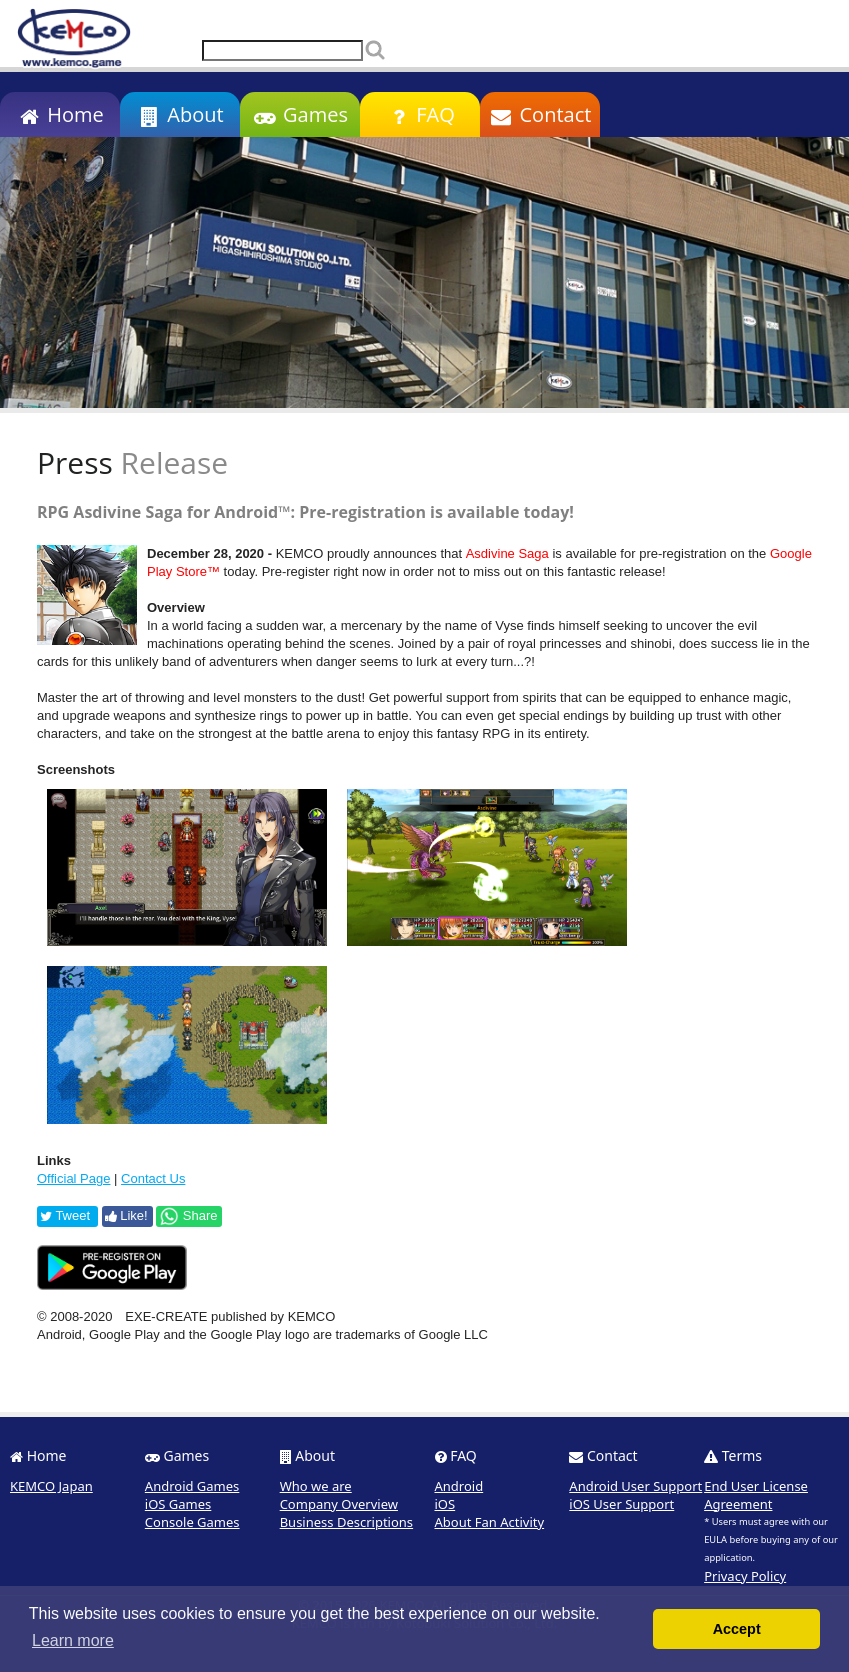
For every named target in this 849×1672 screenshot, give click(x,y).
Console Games (192, 1522)
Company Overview (339, 1504)
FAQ (419, 114)
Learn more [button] (73, 1640)
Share (188, 1216)
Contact (540, 114)
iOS (445, 1504)
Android (459, 1486)
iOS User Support (621, 1504)
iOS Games (178, 1504)
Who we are (316, 1486)
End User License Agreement (756, 1495)
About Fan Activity (490, 1522)
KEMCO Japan (51, 1486)
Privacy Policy (745, 1576)
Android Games (192, 1486)
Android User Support (635, 1486)
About (179, 114)
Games (300, 114)
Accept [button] (737, 1629)
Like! (126, 1215)
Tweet (65, 1215)
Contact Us (153, 1178)
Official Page (73, 1178)
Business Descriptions (346, 1522)
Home (59, 114)
